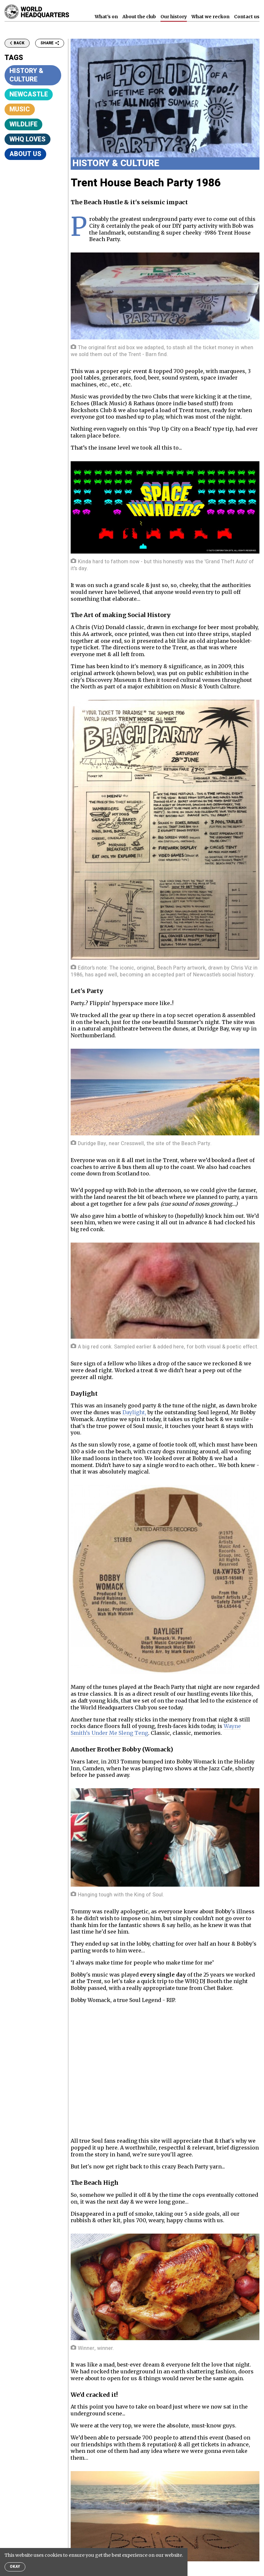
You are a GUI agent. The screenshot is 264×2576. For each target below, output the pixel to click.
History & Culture (26, 75)
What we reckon (210, 16)
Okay (15, 2566)
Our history (173, 16)
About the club (139, 16)
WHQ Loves (27, 139)
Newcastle (28, 94)
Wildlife (23, 124)
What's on (106, 16)
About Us (25, 154)
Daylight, (134, 1412)
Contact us (246, 16)
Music (19, 109)
